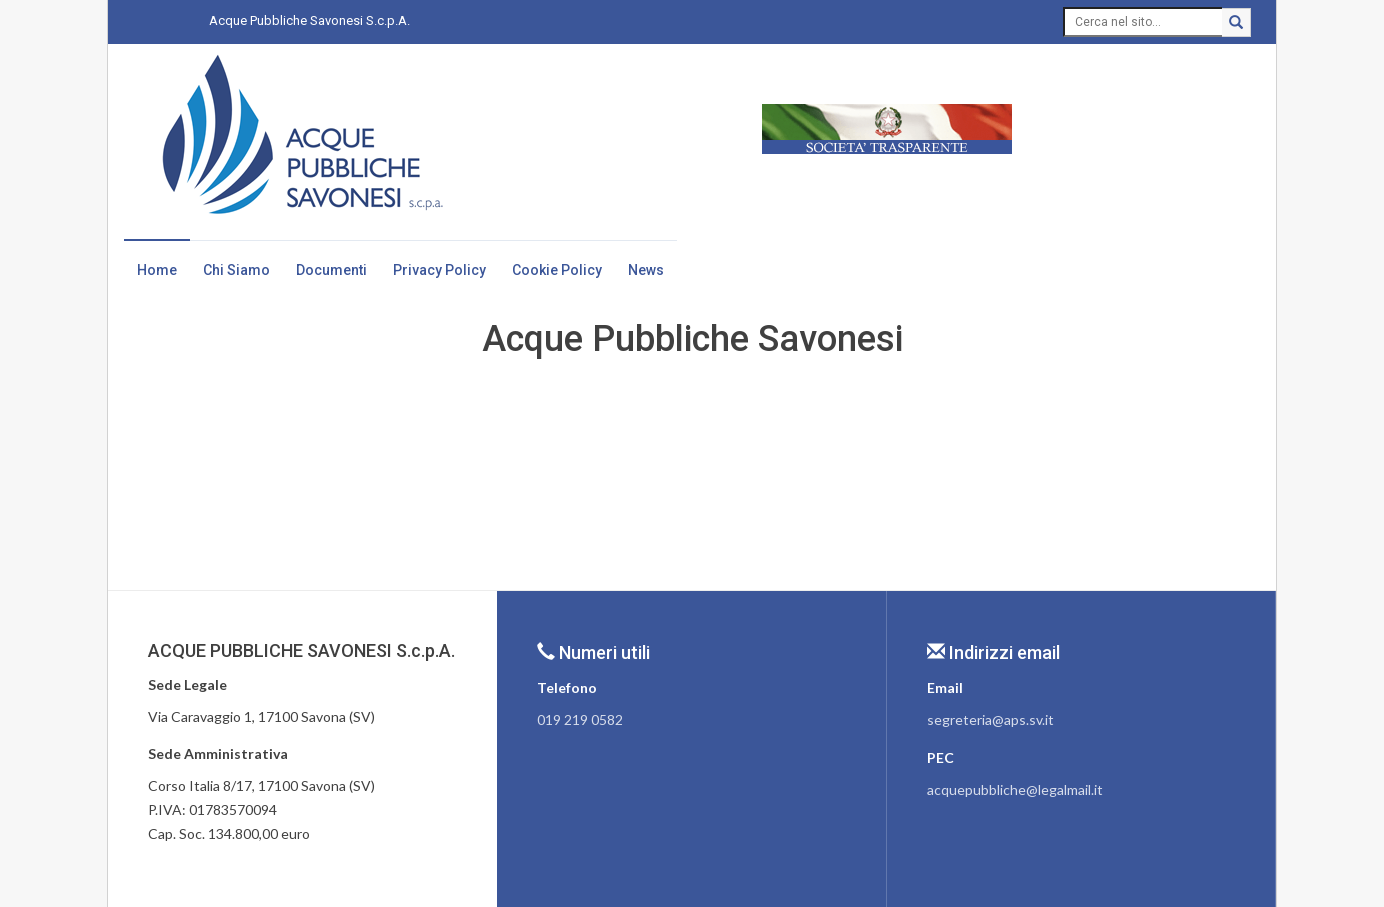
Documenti (331, 270)
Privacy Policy (439, 270)
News (646, 270)
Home (157, 270)
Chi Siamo (236, 270)
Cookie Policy (557, 270)
